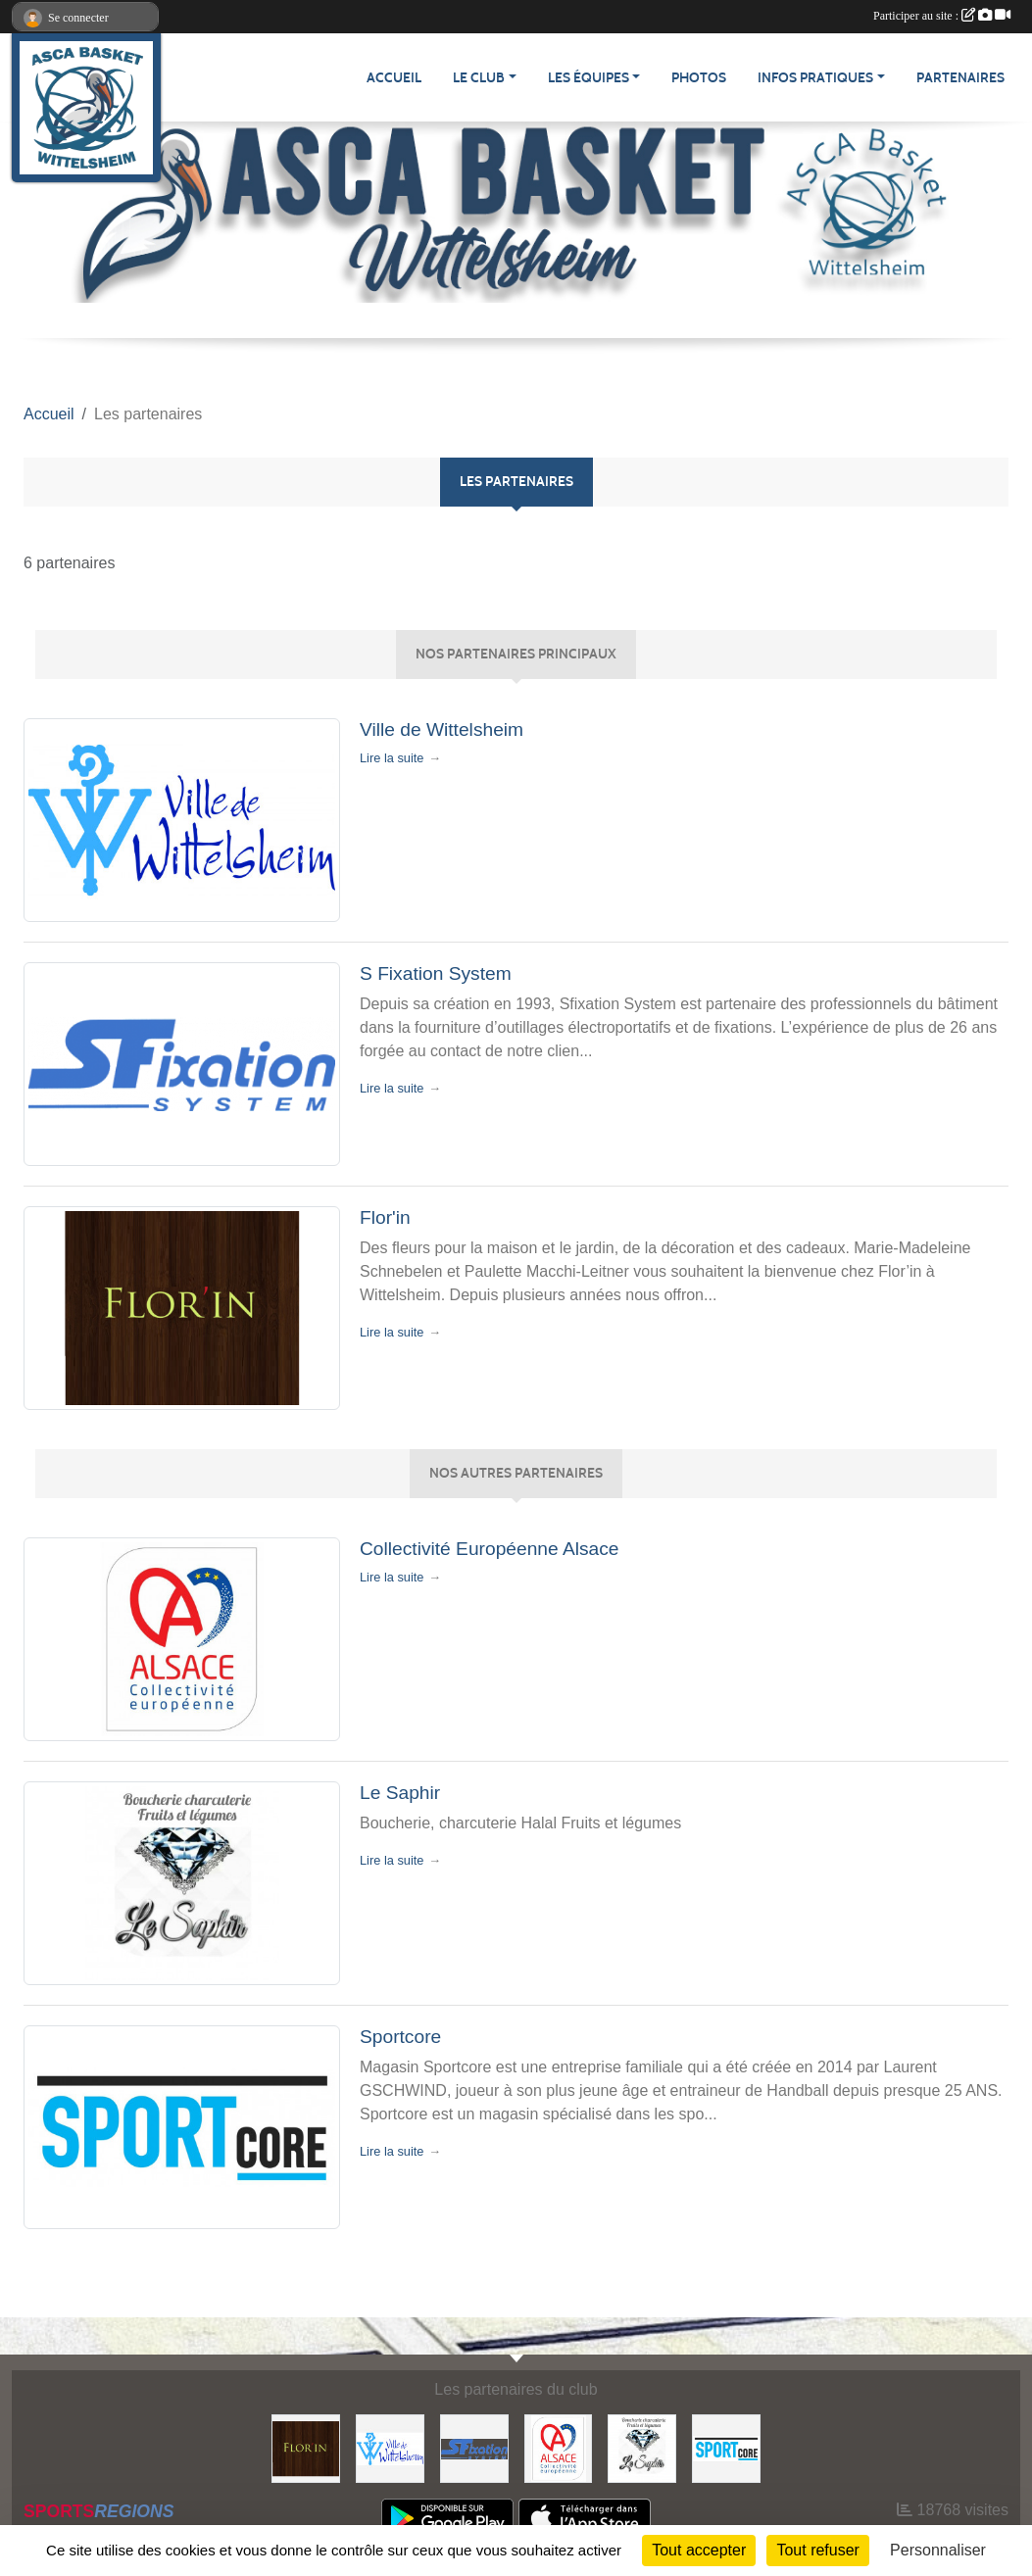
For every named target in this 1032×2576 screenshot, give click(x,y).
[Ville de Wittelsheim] (390, 2447)
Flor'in (385, 1217)
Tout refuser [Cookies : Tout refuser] (817, 2550)
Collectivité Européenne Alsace (489, 1548)
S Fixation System (436, 973)
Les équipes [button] (588, 78)
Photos (698, 78)
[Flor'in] (305, 2447)
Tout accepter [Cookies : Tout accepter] (699, 2550)
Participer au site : (941, 16)
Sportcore (400, 2036)
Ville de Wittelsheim (441, 729)
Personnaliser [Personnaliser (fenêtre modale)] (938, 2550)
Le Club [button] (479, 78)
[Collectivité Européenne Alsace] (558, 2447)
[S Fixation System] (474, 2447)
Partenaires (960, 78)
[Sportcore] (726, 2447)
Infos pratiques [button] (815, 78)
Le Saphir (400, 1792)
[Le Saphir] (642, 2447)
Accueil (394, 78)
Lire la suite (391, 758)
